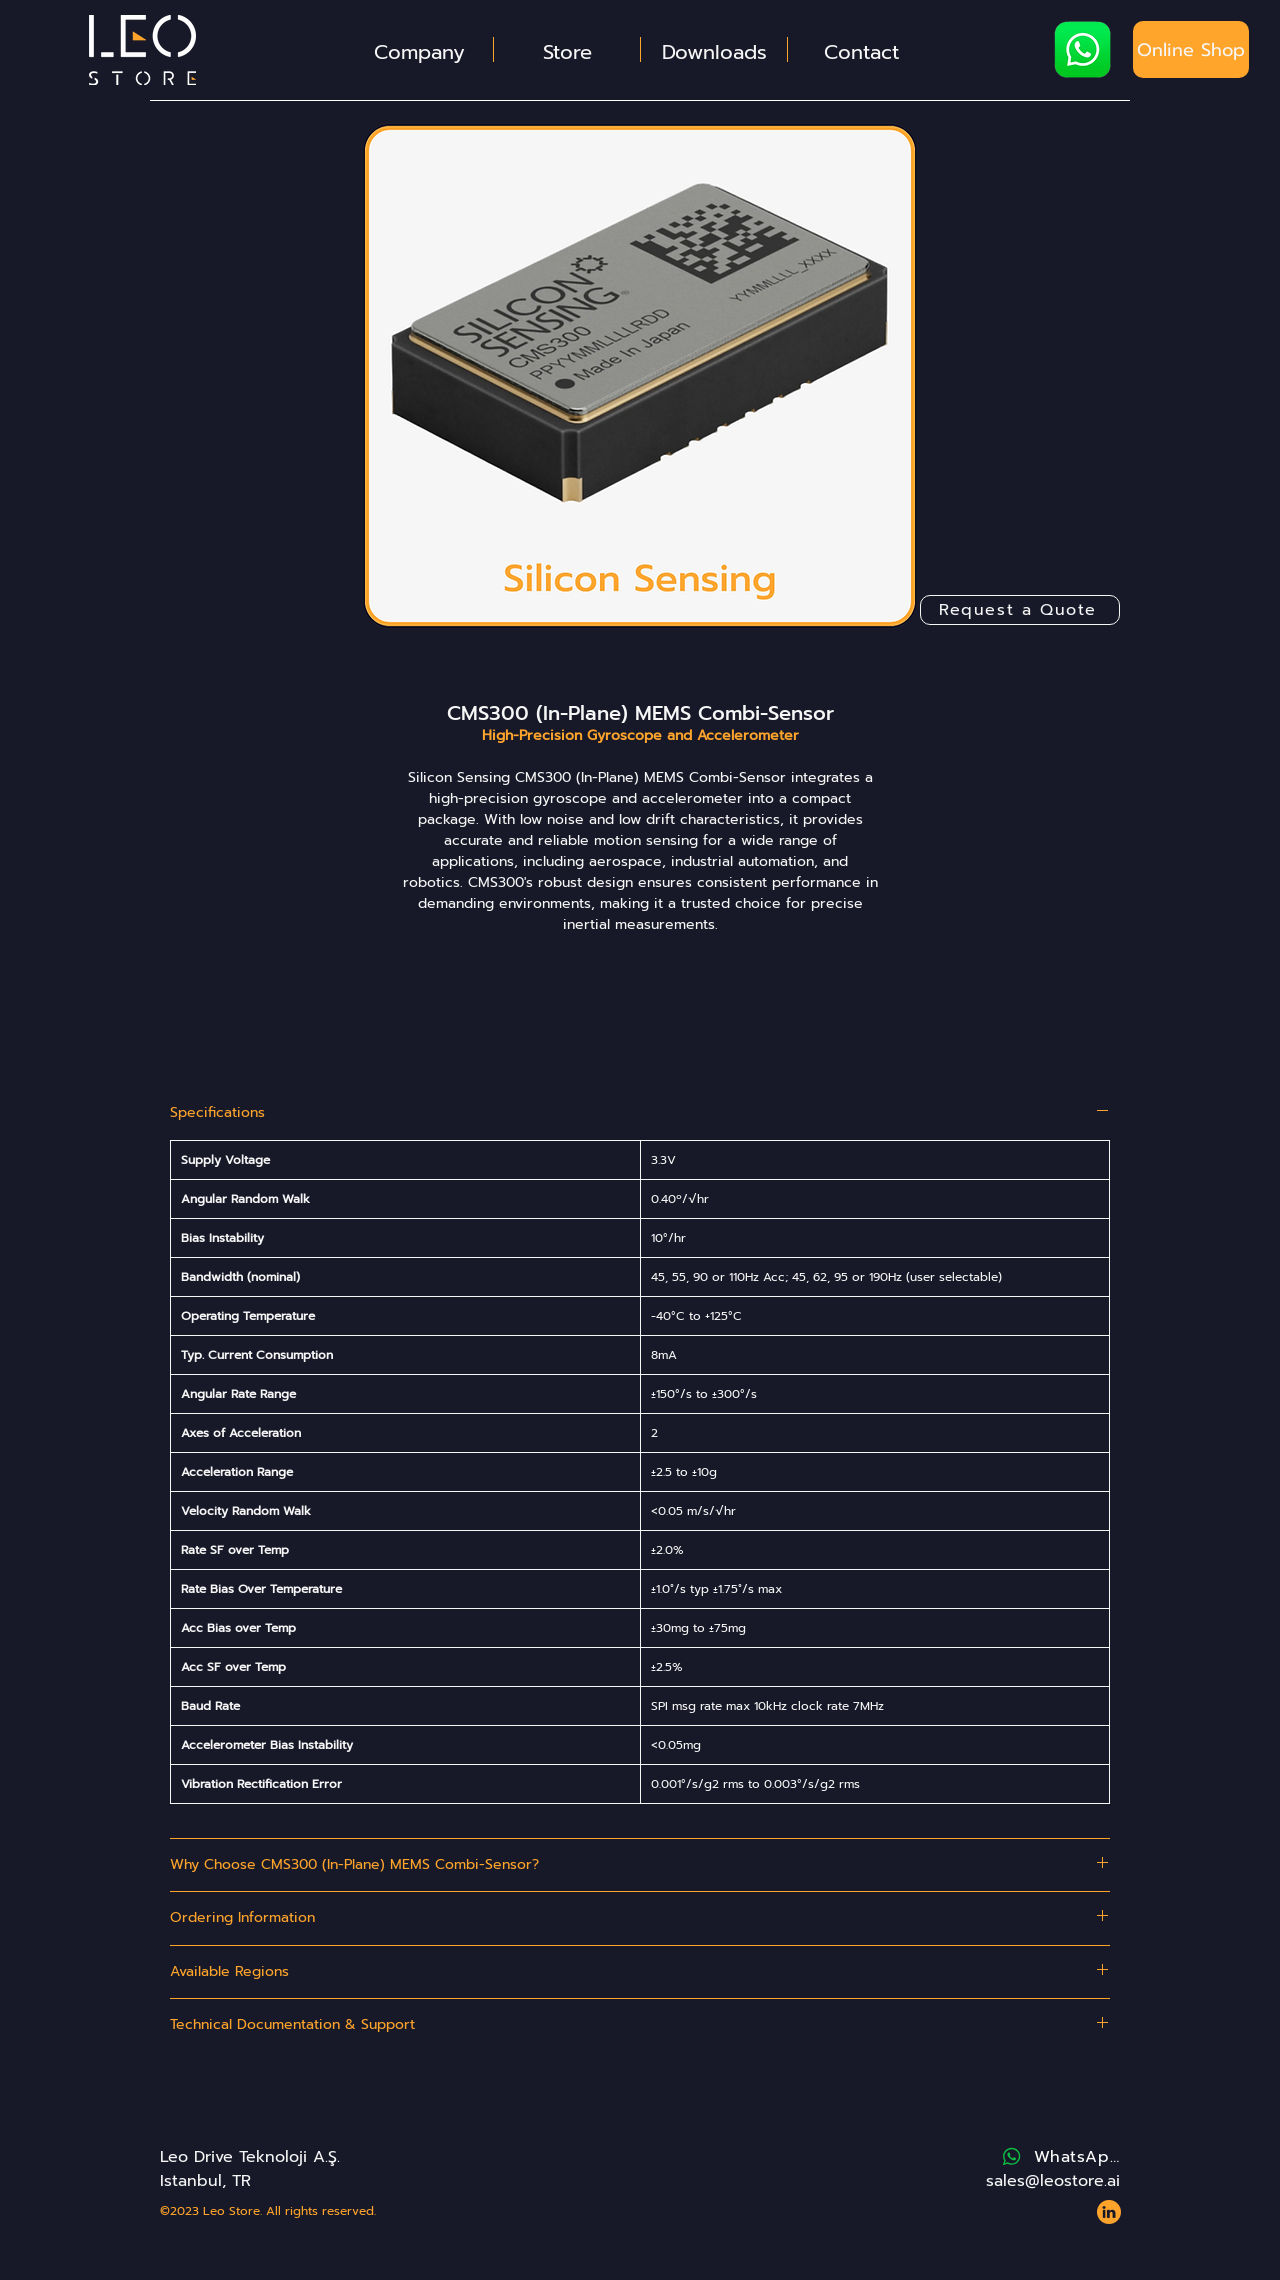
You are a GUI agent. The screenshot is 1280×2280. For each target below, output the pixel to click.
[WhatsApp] (1059, 2157)
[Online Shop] (1191, 49)
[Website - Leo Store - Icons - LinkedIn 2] (1109, 2212)
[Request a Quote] (1020, 610)
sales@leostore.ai (1053, 2181)
